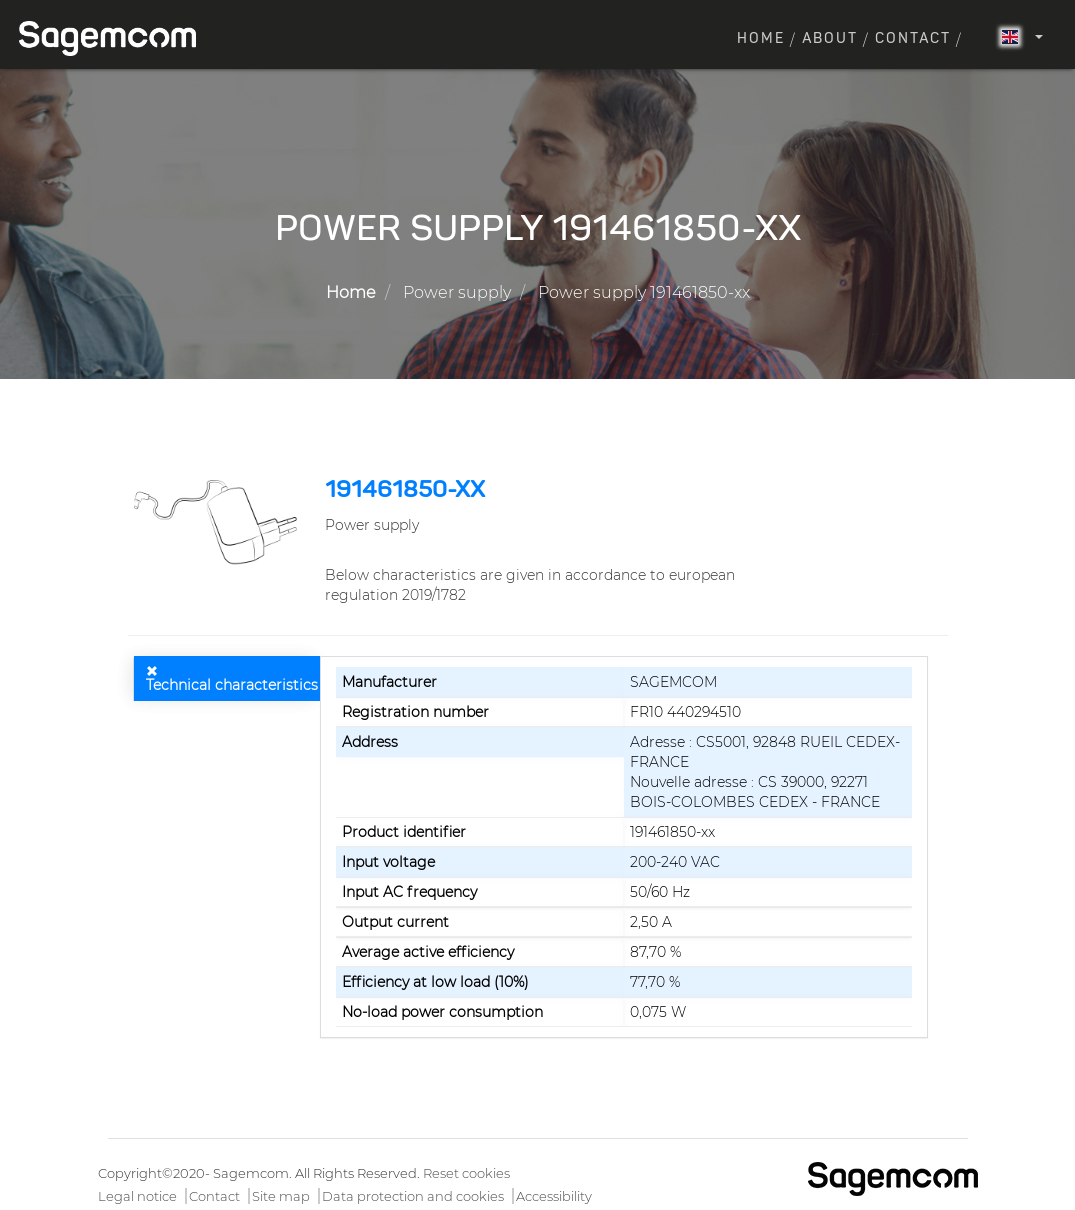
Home (761, 39)
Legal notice (137, 1196)
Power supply (457, 292)
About (830, 39)
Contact (913, 39)
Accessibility (554, 1196)
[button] (219, 521)
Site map (281, 1196)
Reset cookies (466, 1173)
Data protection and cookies (413, 1196)
